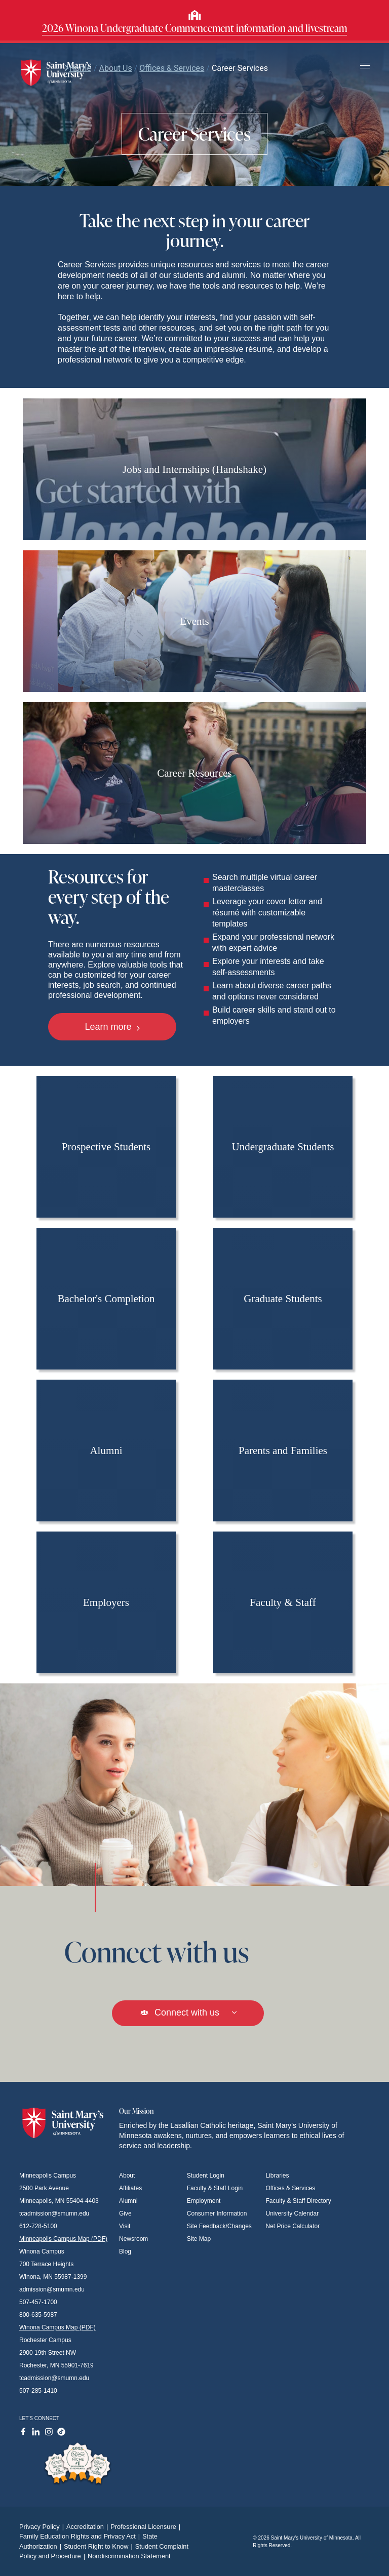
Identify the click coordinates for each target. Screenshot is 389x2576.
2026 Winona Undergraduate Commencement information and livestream (194, 28)
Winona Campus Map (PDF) (57, 2327)
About (127, 2175)
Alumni (128, 2200)
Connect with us (188, 2012)
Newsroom (133, 2238)
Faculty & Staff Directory (298, 2200)
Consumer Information (217, 2213)
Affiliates (130, 2188)
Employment (204, 2200)
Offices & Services (291, 2188)
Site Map (199, 2238)
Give (125, 2213)
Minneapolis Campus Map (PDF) (63, 2238)
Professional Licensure (146, 2526)
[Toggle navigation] (365, 66)
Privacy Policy (42, 2526)
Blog (125, 2251)
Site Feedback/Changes (219, 2226)
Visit (124, 2226)
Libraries (277, 2175)
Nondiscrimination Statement (129, 2556)
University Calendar (292, 2213)
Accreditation (88, 2526)
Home (77, 68)
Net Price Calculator (293, 2226)
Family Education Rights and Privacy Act (80, 2536)
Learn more (112, 1027)
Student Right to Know (99, 2546)
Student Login (205, 2175)
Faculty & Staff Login (215, 2188)
